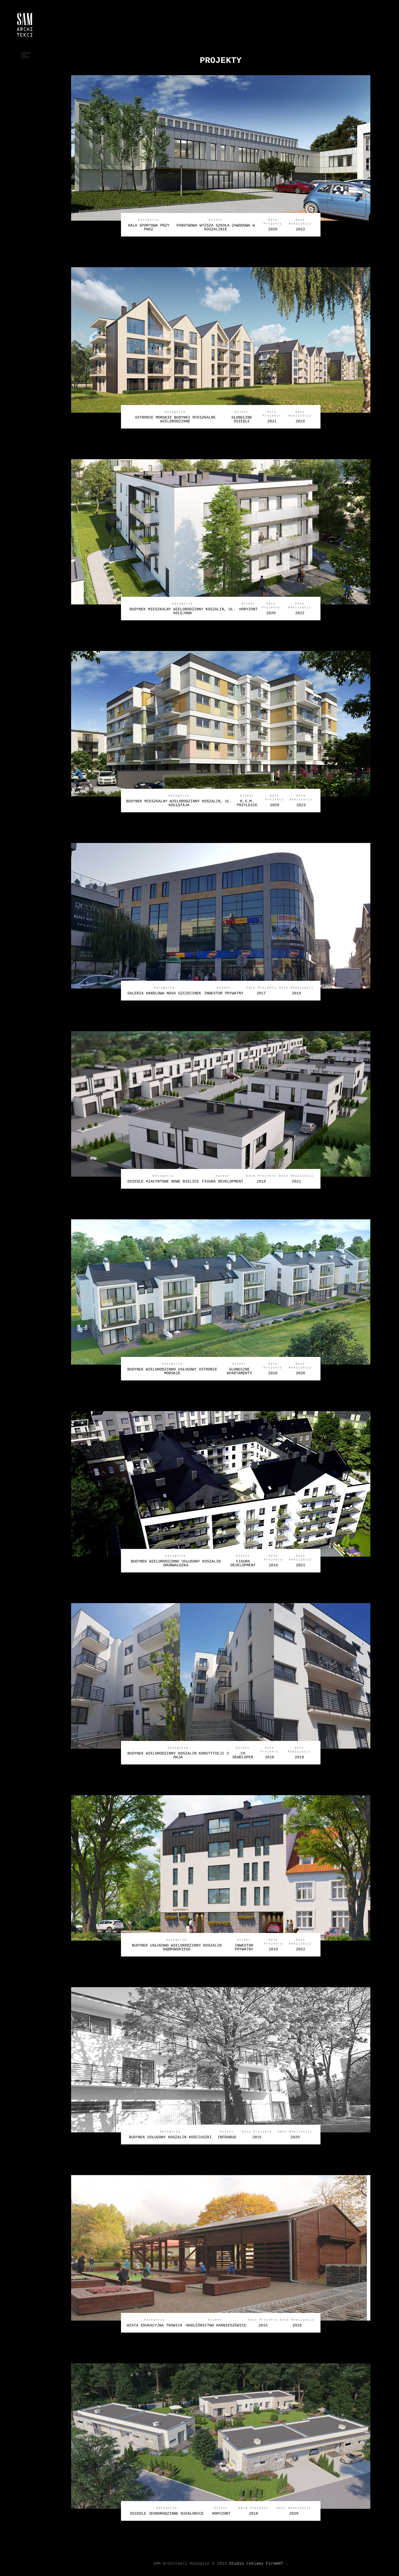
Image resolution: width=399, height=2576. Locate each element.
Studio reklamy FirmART (257, 2563)
